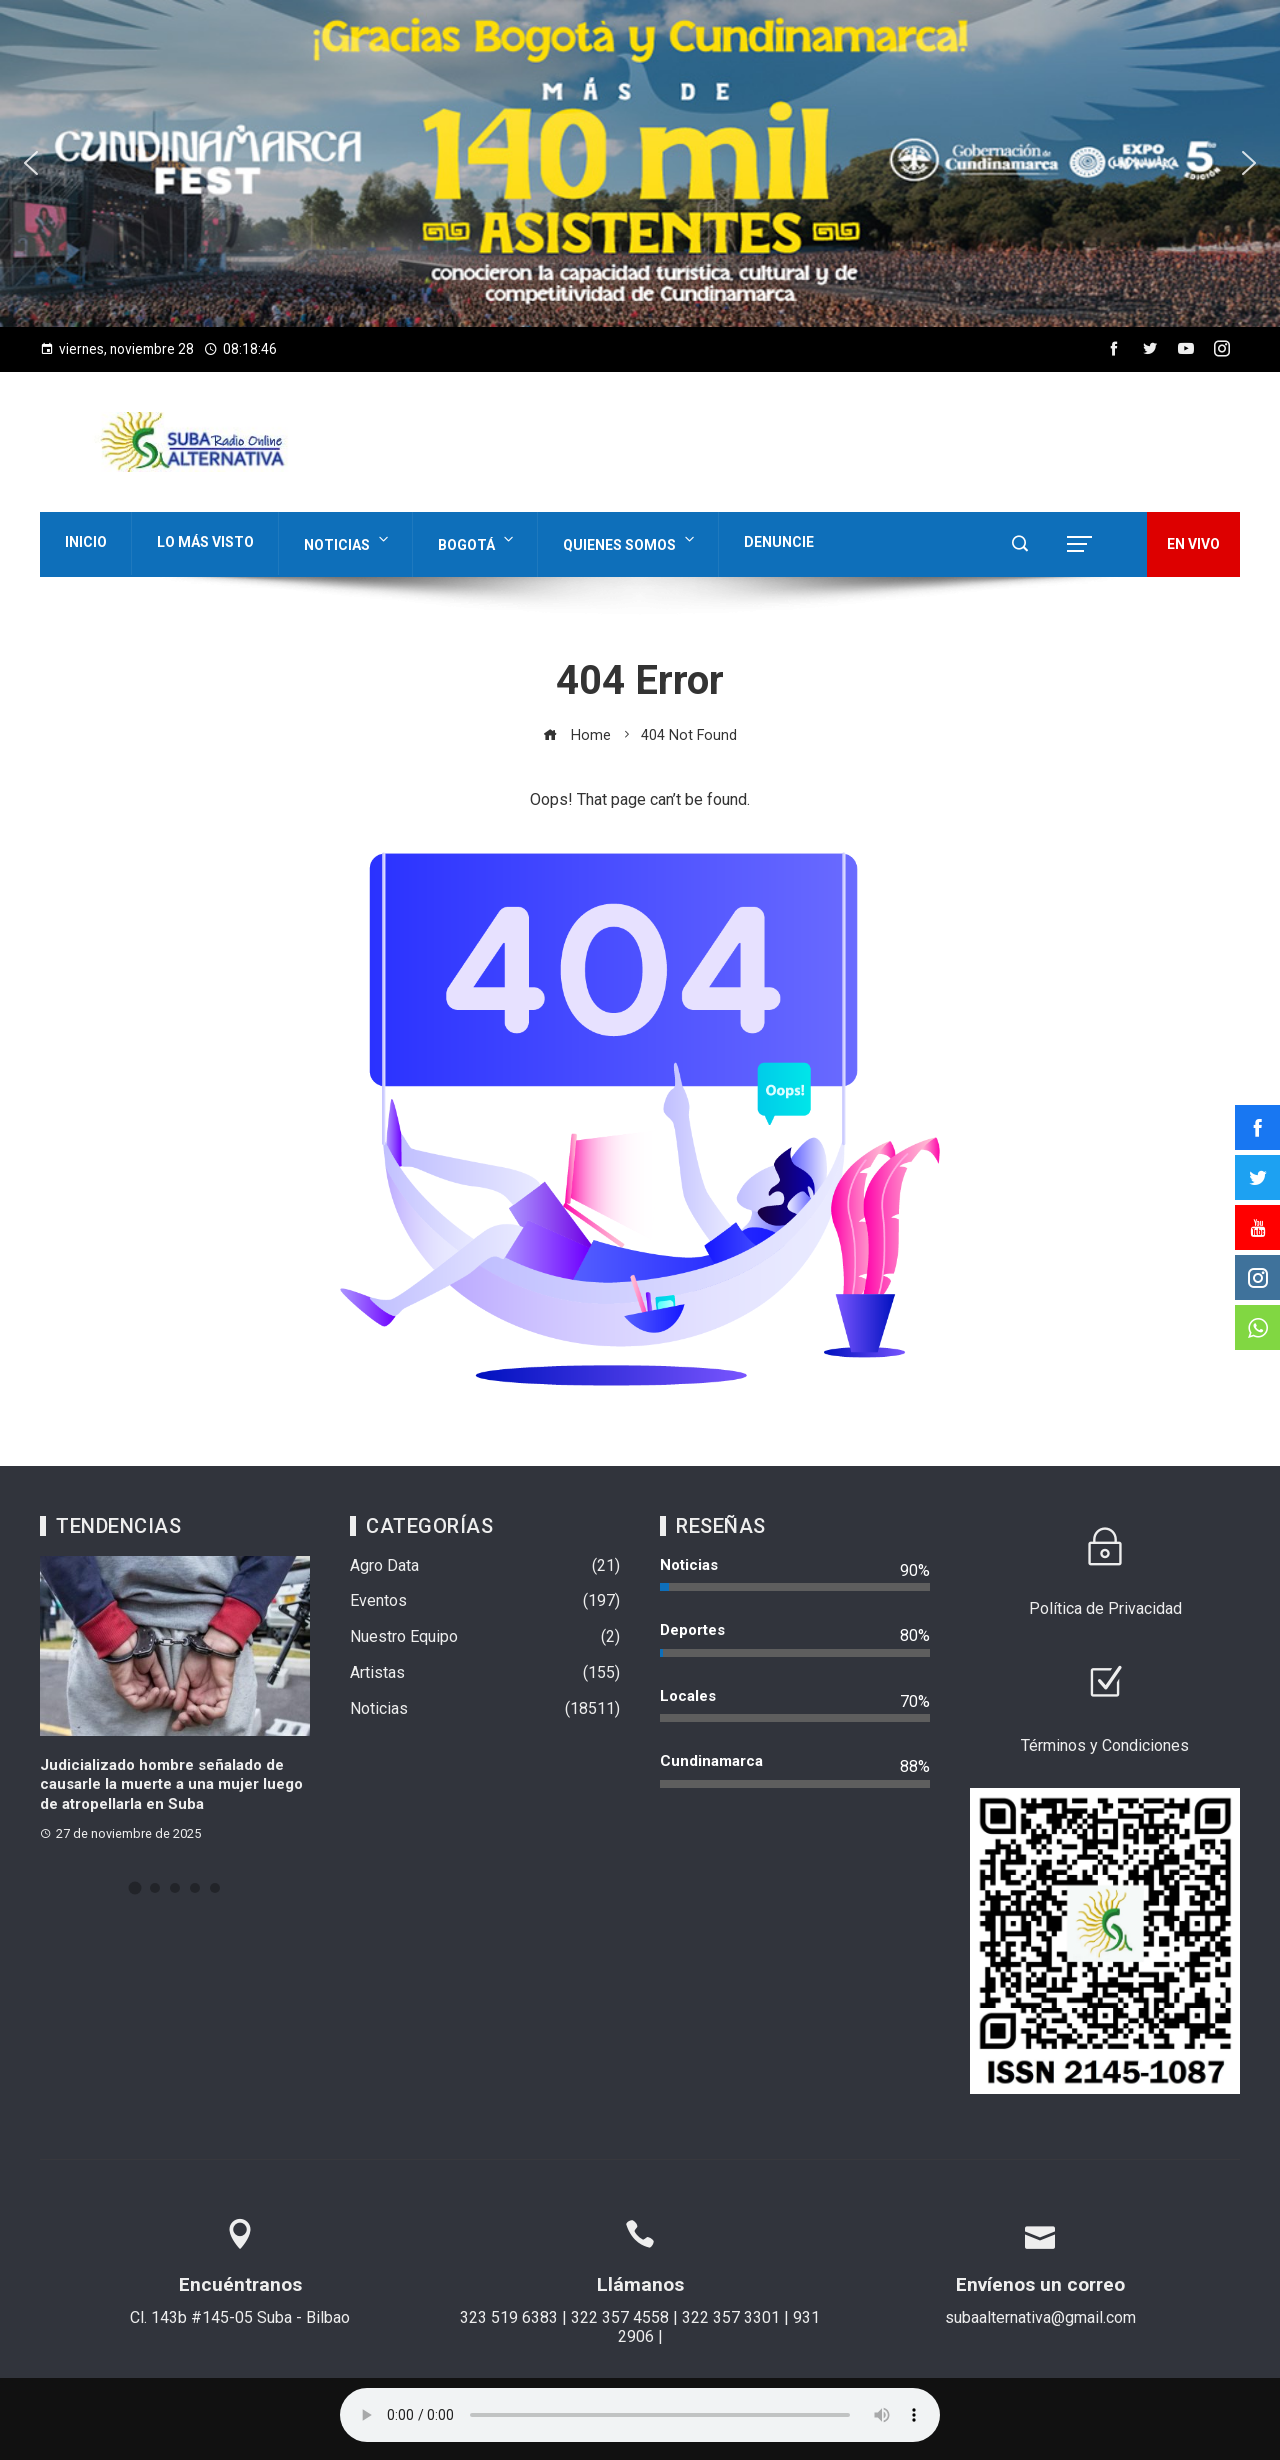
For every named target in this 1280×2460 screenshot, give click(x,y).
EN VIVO (1193, 544)
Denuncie (779, 542)
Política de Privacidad (1105, 1608)
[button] (640, 163)
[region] (640, 163)
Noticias (348, 540)
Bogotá (477, 540)
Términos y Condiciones (1105, 1745)
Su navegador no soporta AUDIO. (640, 2415)
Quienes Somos (630, 540)
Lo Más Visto (205, 542)
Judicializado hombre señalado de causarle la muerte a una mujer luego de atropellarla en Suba (171, 1784)
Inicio (86, 542)
